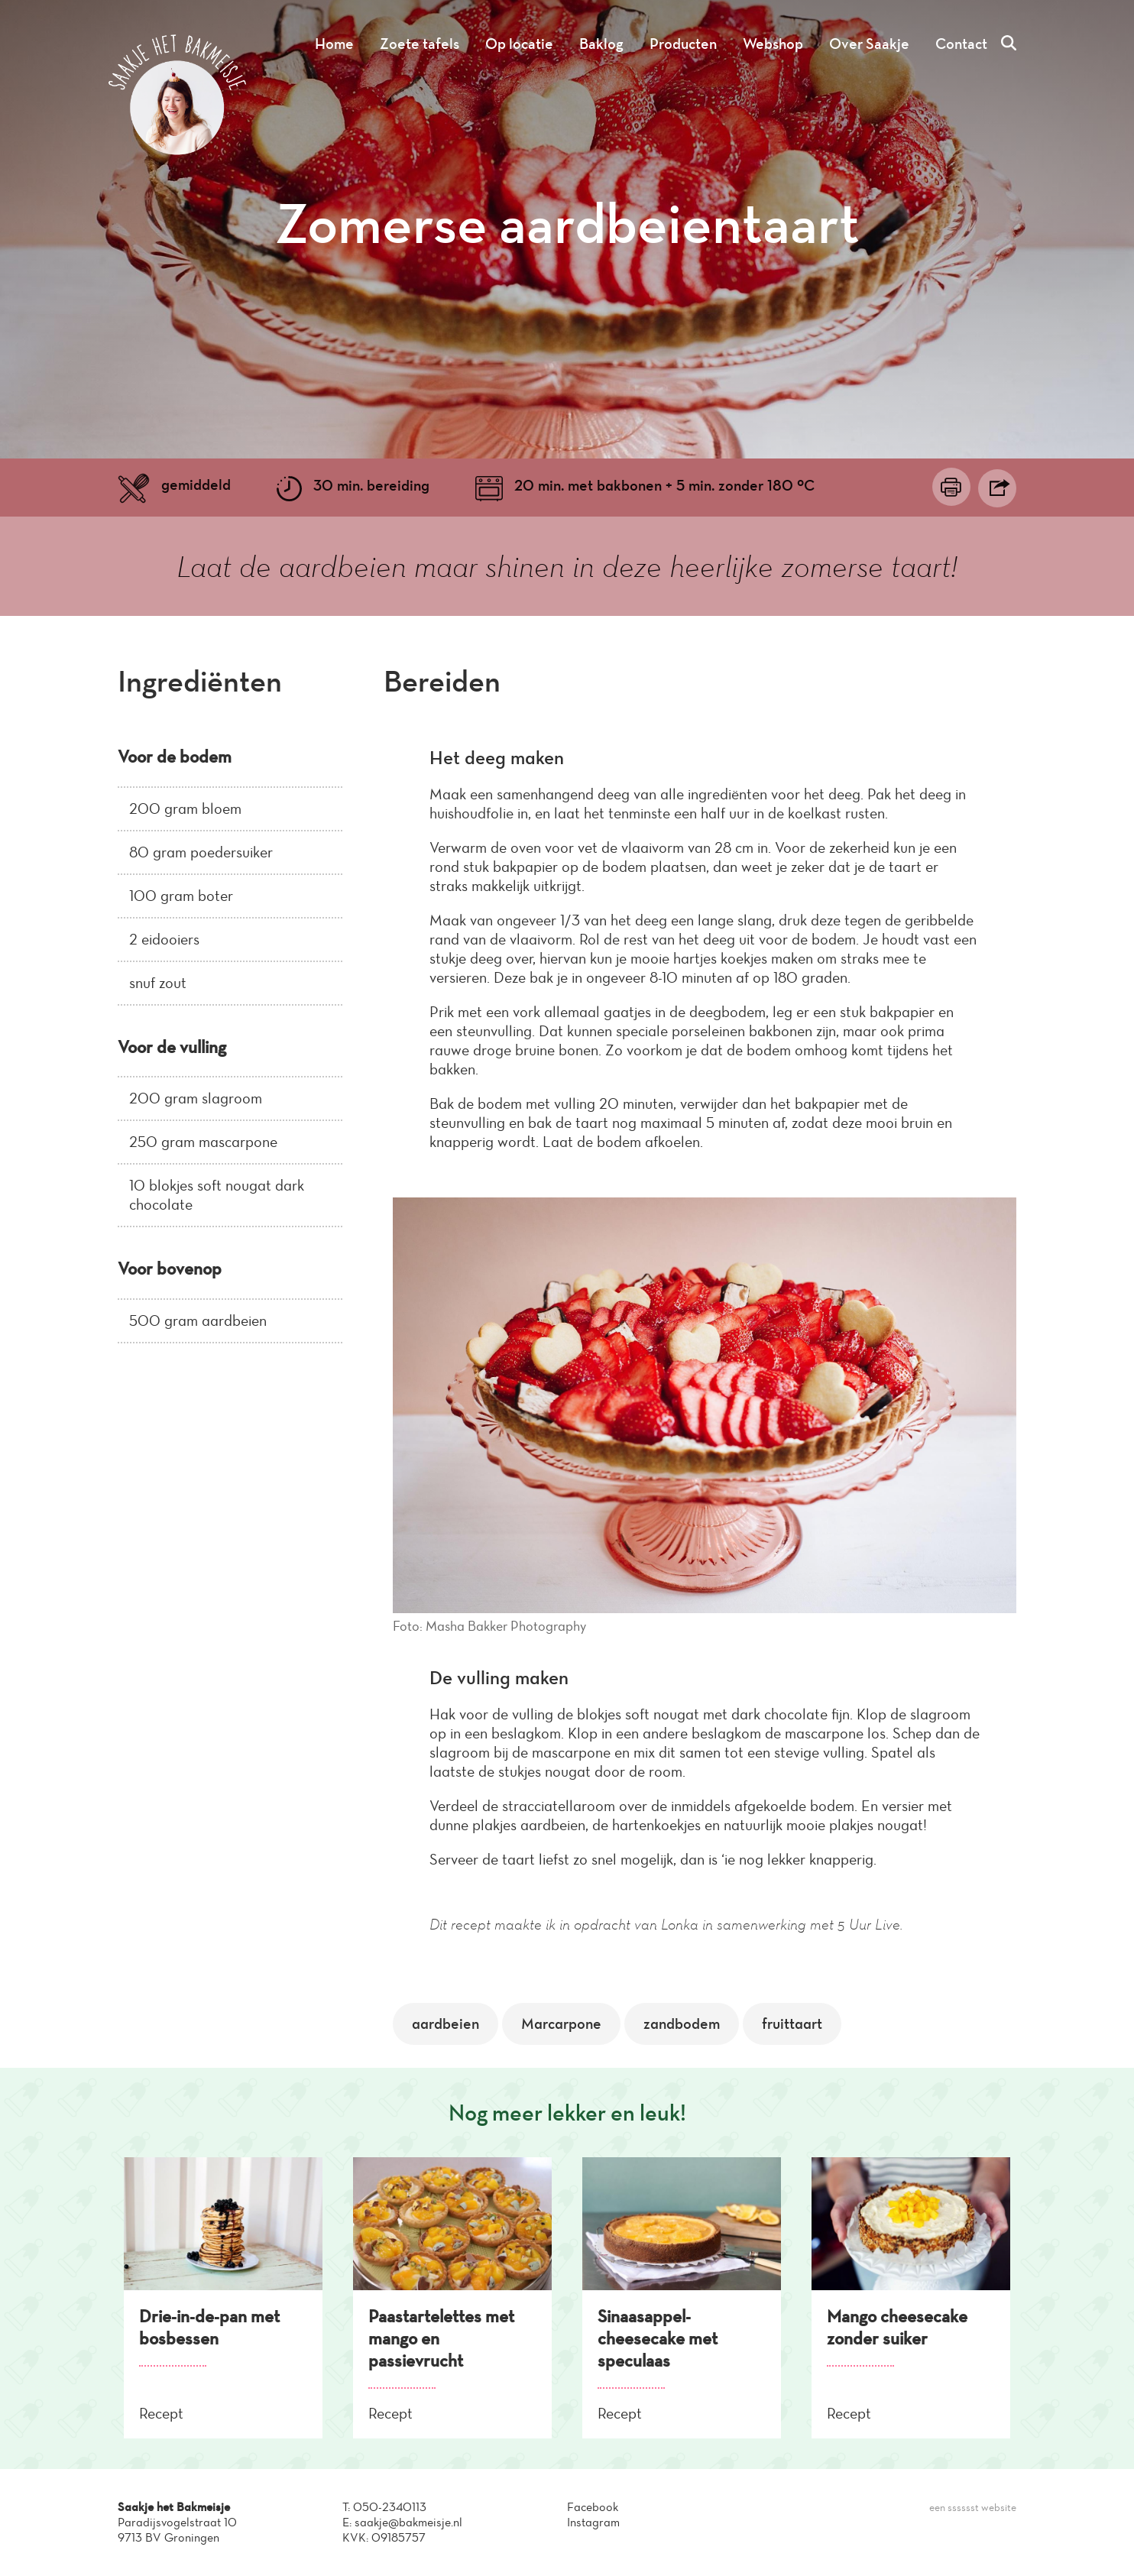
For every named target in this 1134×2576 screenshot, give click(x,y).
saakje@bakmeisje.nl (408, 2522)
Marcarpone (561, 2023)
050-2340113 (389, 2507)
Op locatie (519, 43)
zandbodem (681, 2023)
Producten (683, 43)
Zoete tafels (419, 43)
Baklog (601, 43)
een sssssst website (972, 2507)
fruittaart (792, 2023)
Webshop (773, 43)
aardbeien (445, 2023)
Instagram (593, 2522)
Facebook (592, 2507)
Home (334, 43)
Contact (961, 43)
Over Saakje (869, 43)
